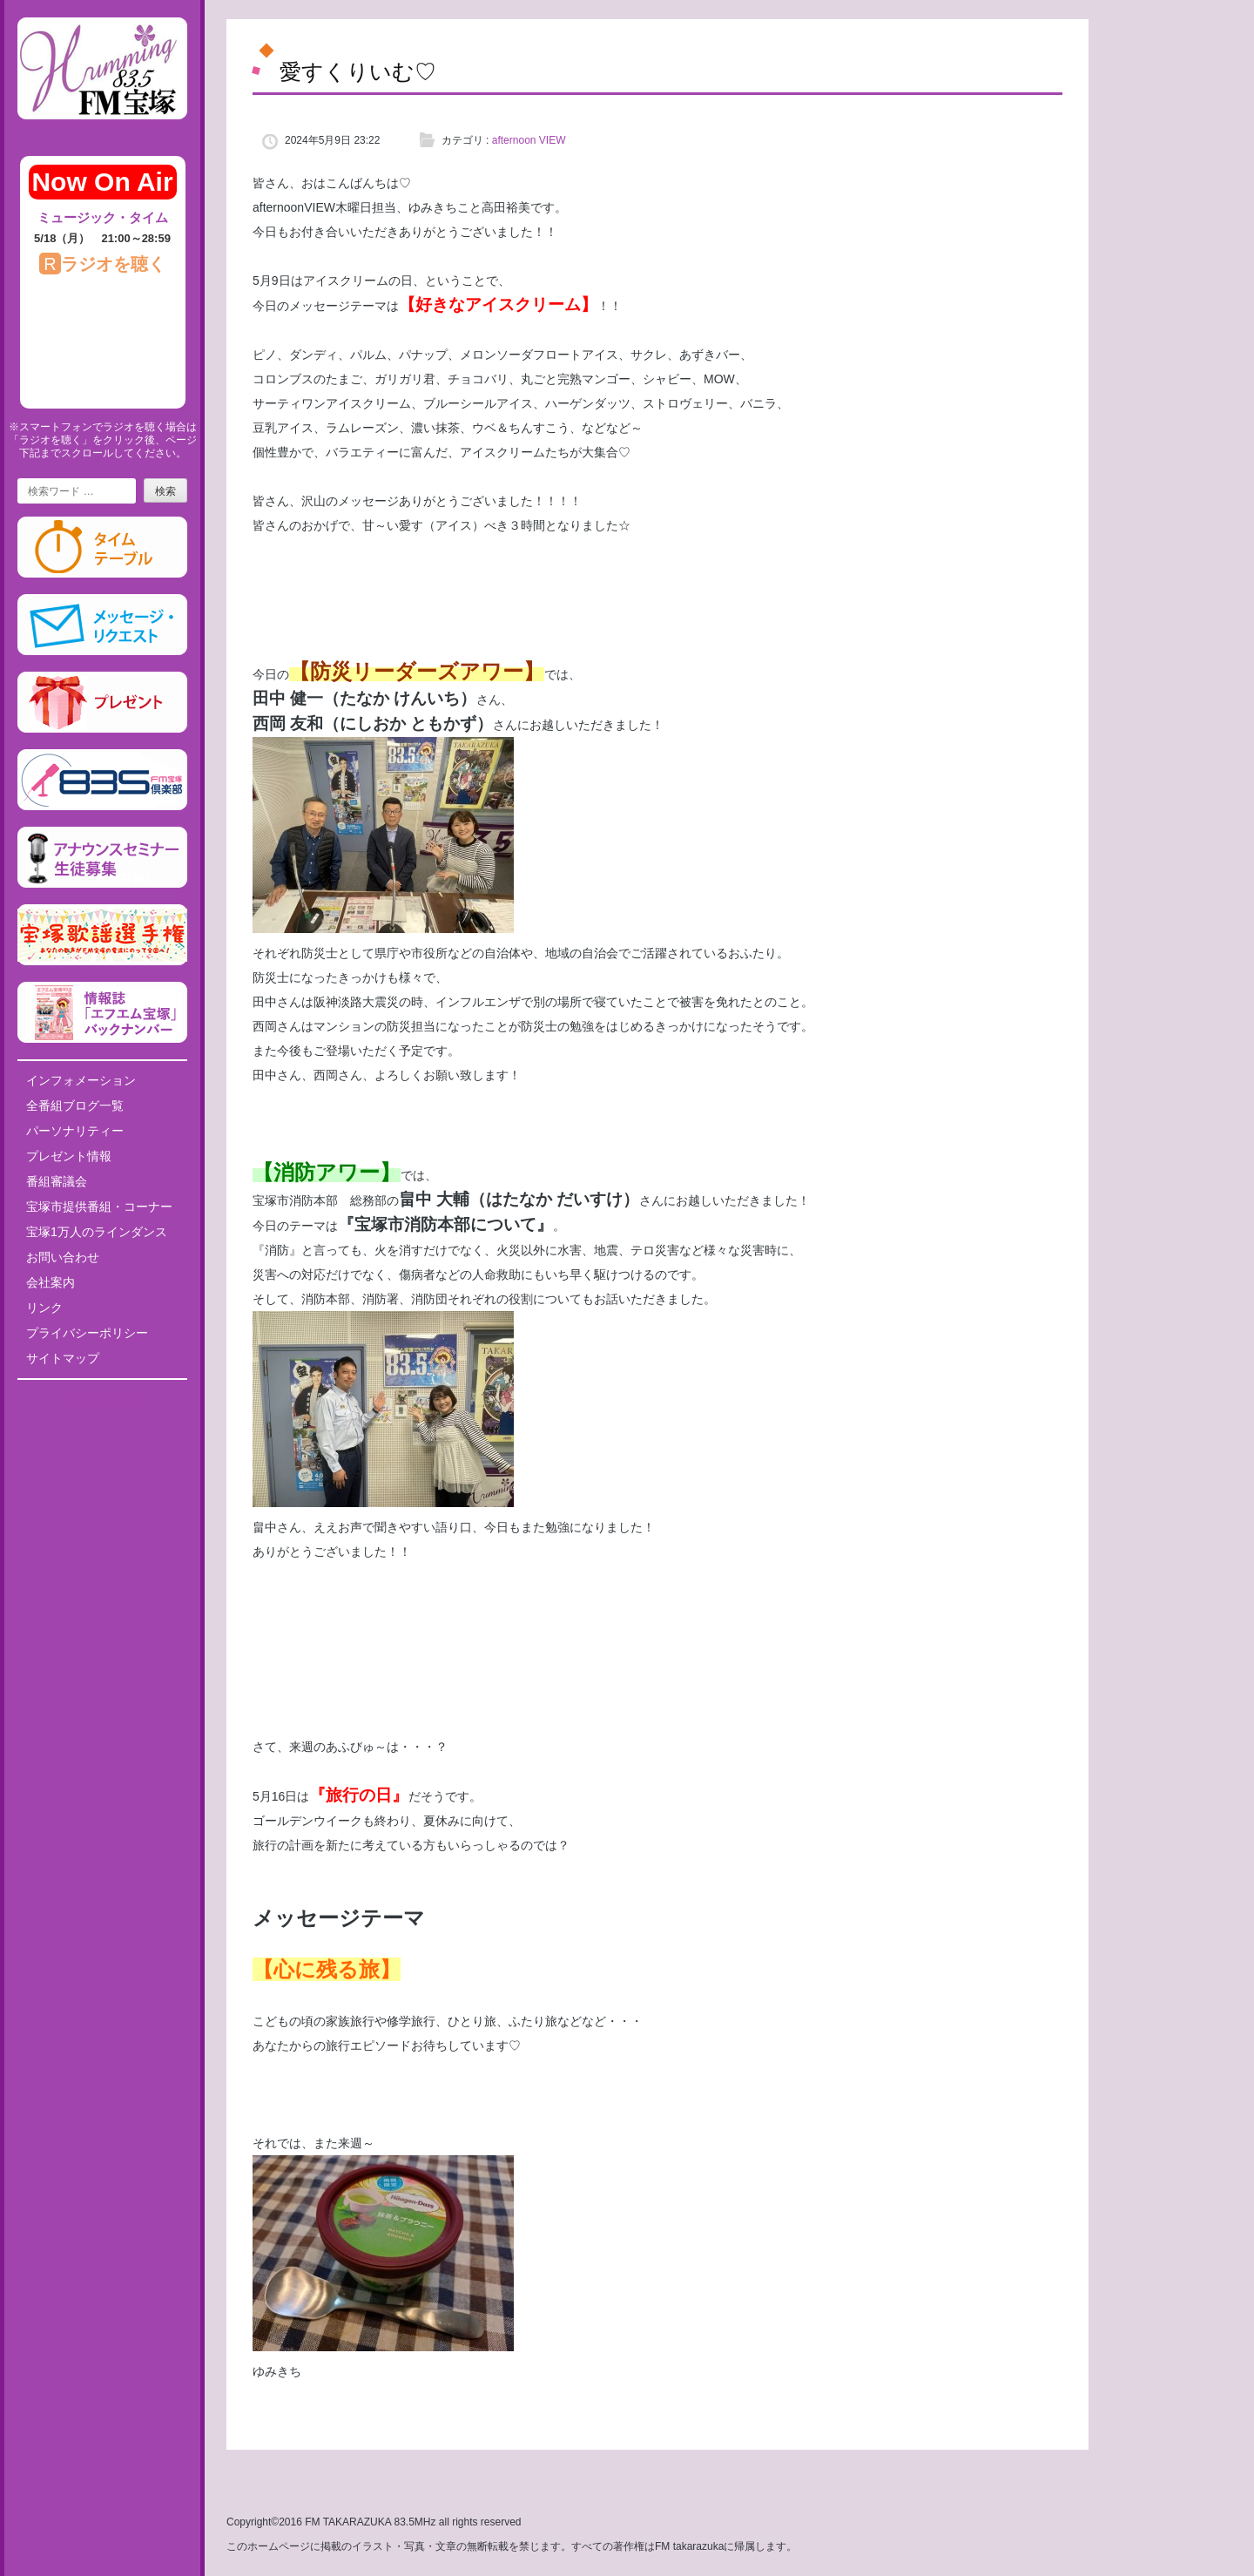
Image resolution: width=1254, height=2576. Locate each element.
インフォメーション (81, 1080)
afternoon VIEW (529, 140)
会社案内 (50, 1282)
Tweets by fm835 (102, 1399)
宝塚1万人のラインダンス (96, 1232)
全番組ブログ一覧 (75, 1105)
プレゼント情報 (68, 1156)
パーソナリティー (75, 1131)
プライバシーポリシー (87, 1333)
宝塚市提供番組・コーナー (99, 1207)
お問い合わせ (62, 1257)
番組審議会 (56, 1181)
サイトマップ (62, 1358)
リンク (44, 1308)
